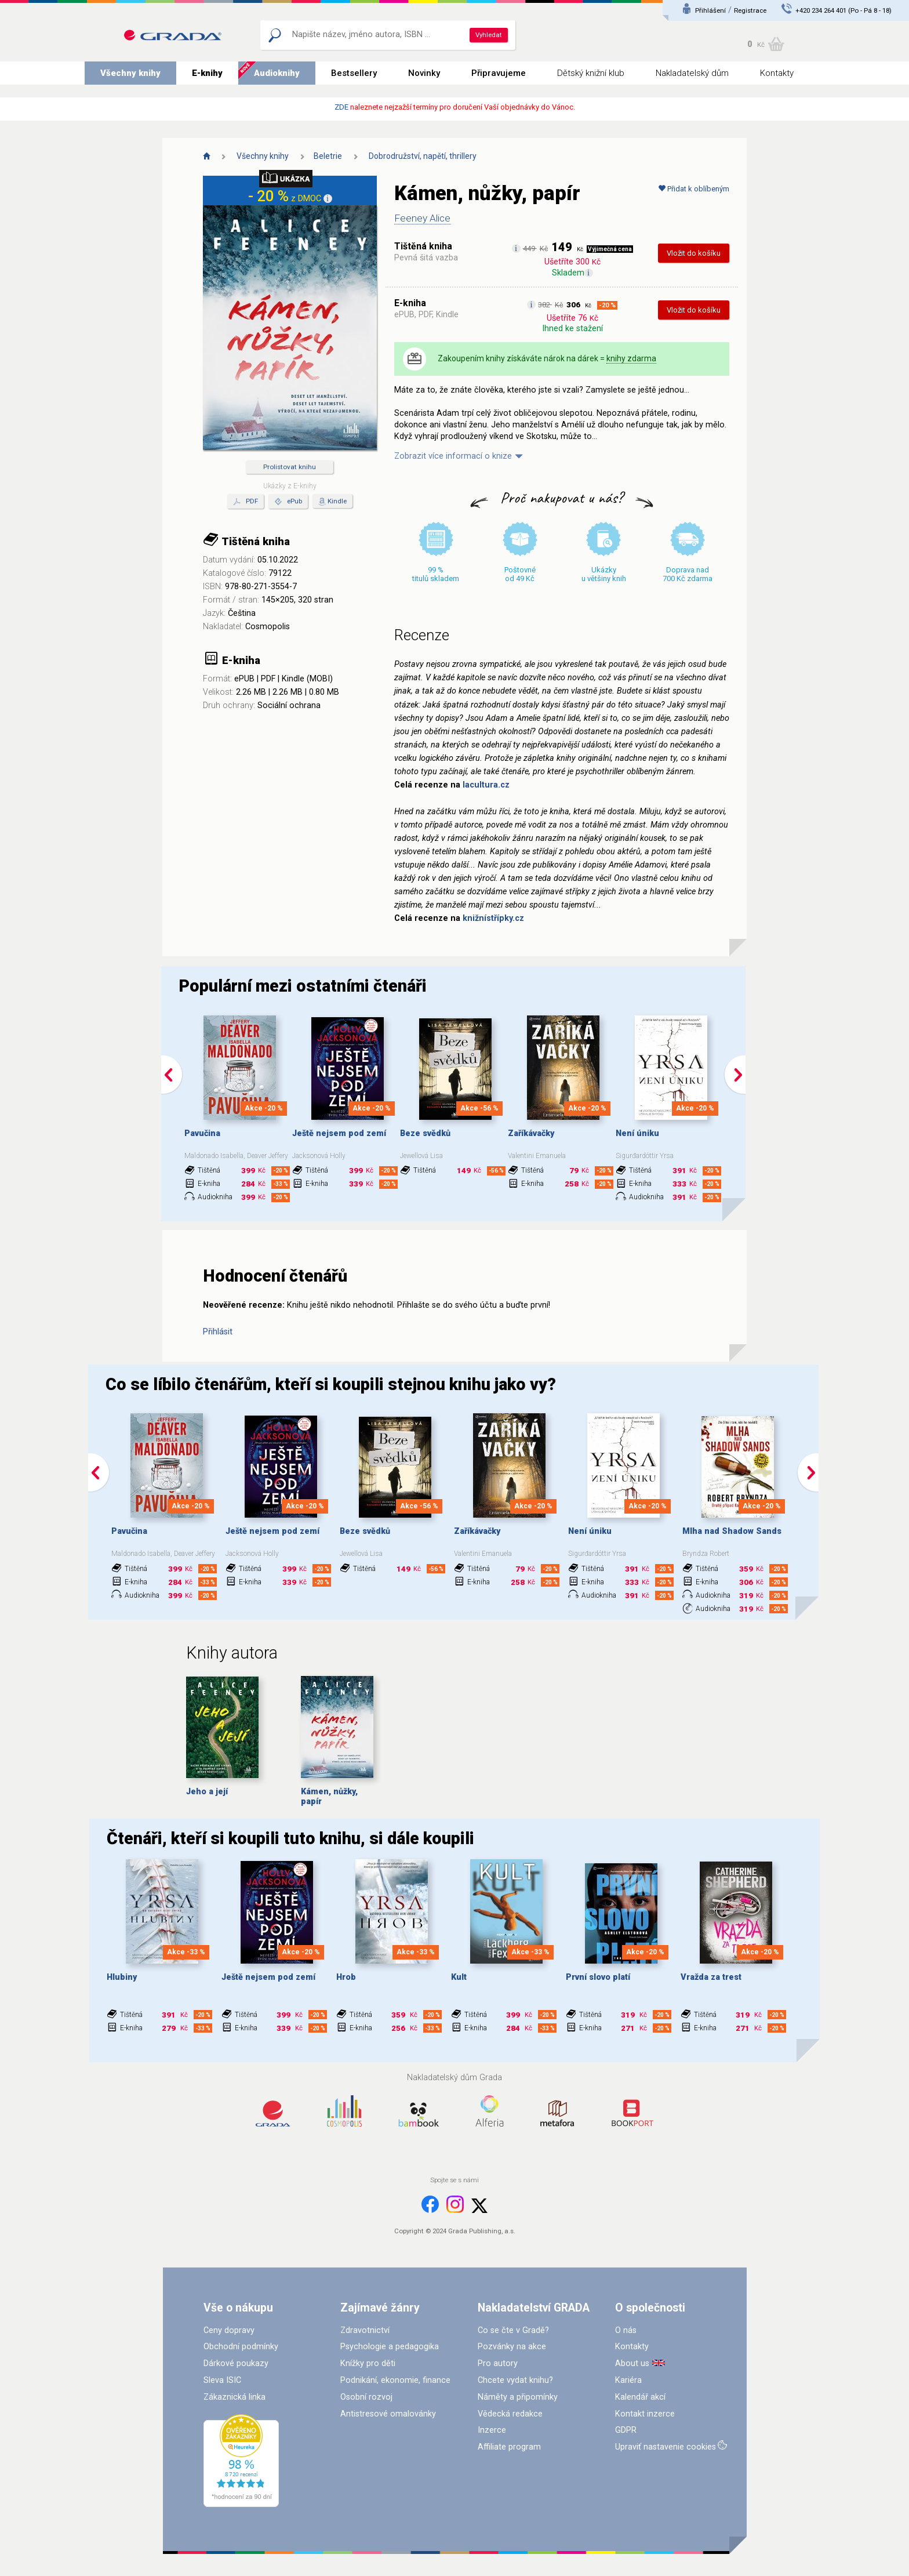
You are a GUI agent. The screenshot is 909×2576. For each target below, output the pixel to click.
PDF (245, 501)
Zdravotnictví (365, 2330)
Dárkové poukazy (235, 2363)
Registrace (750, 10)
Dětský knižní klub (590, 73)
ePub (288, 501)
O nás (626, 2330)
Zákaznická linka (234, 2397)
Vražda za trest (711, 1977)
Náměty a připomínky (518, 2397)
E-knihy (207, 73)
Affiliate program (509, 2447)
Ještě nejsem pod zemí (339, 1133)
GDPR (626, 2430)
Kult (459, 1977)
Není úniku (637, 1133)
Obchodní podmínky (240, 2347)
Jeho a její (207, 1792)
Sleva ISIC (222, 2380)
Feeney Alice (422, 218)
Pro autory (498, 2363)
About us (632, 2363)
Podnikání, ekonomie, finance (395, 2380)
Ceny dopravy (228, 2330)
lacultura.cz (486, 785)
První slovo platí (598, 1977)
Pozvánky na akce (512, 2347)
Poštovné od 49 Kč (520, 574)
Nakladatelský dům (692, 73)
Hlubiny (122, 1977)
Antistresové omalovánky (388, 2414)
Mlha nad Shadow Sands (731, 1531)
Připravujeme (498, 73)
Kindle (337, 501)
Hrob (346, 1977)
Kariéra (628, 2380)
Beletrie (328, 156)
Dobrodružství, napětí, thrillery (423, 156)
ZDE (341, 107)
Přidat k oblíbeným (693, 188)
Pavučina (202, 1133)
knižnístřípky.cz (493, 918)
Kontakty (777, 73)
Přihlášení (710, 10)
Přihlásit (217, 1332)
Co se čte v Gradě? (513, 2330)
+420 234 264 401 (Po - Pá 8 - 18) (843, 10)
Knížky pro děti (367, 2363)
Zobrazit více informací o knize (453, 456)
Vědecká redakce (510, 2414)
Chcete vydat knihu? (515, 2380)
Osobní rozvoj (366, 2397)
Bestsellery (354, 73)
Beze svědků (425, 1133)
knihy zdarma (631, 358)
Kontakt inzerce (645, 2414)
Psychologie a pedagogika (389, 2347)
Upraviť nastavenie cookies (665, 2447)
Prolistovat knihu (289, 467)
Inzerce (492, 2430)
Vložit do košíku (694, 253)
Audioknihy (277, 73)
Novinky (424, 73)
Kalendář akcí (640, 2397)
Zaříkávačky (531, 1133)
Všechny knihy (130, 73)
